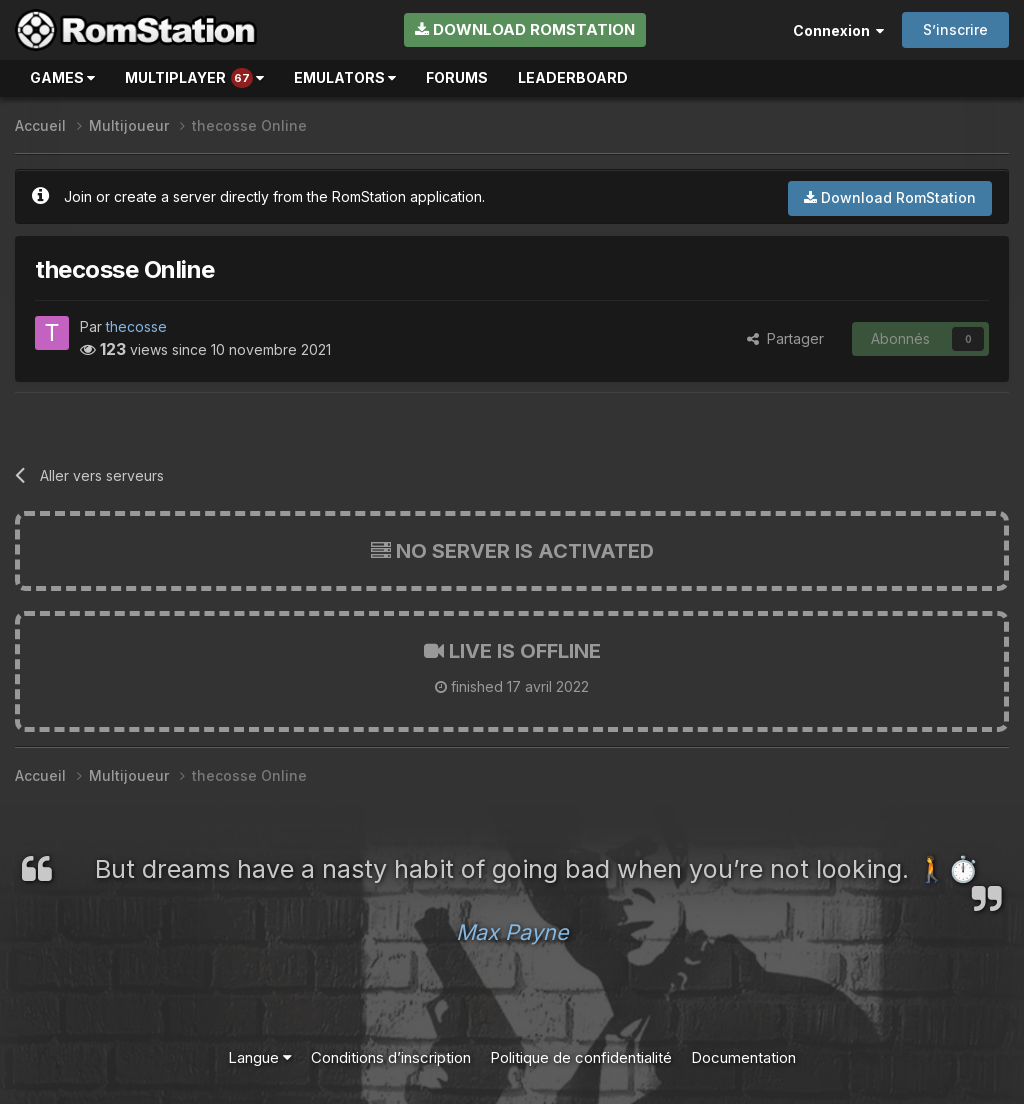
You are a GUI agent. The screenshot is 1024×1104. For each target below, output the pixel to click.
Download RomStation (525, 29)
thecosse (136, 326)
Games (62, 77)
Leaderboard (573, 77)
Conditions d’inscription (391, 1057)
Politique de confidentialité (581, 1057)
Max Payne (512, 932)
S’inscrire (955, 29)
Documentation (743, 1057)
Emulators (345, 77)
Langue (260, 1057)
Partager (785, 338)
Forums (457, 77)
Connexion (838, 30)
